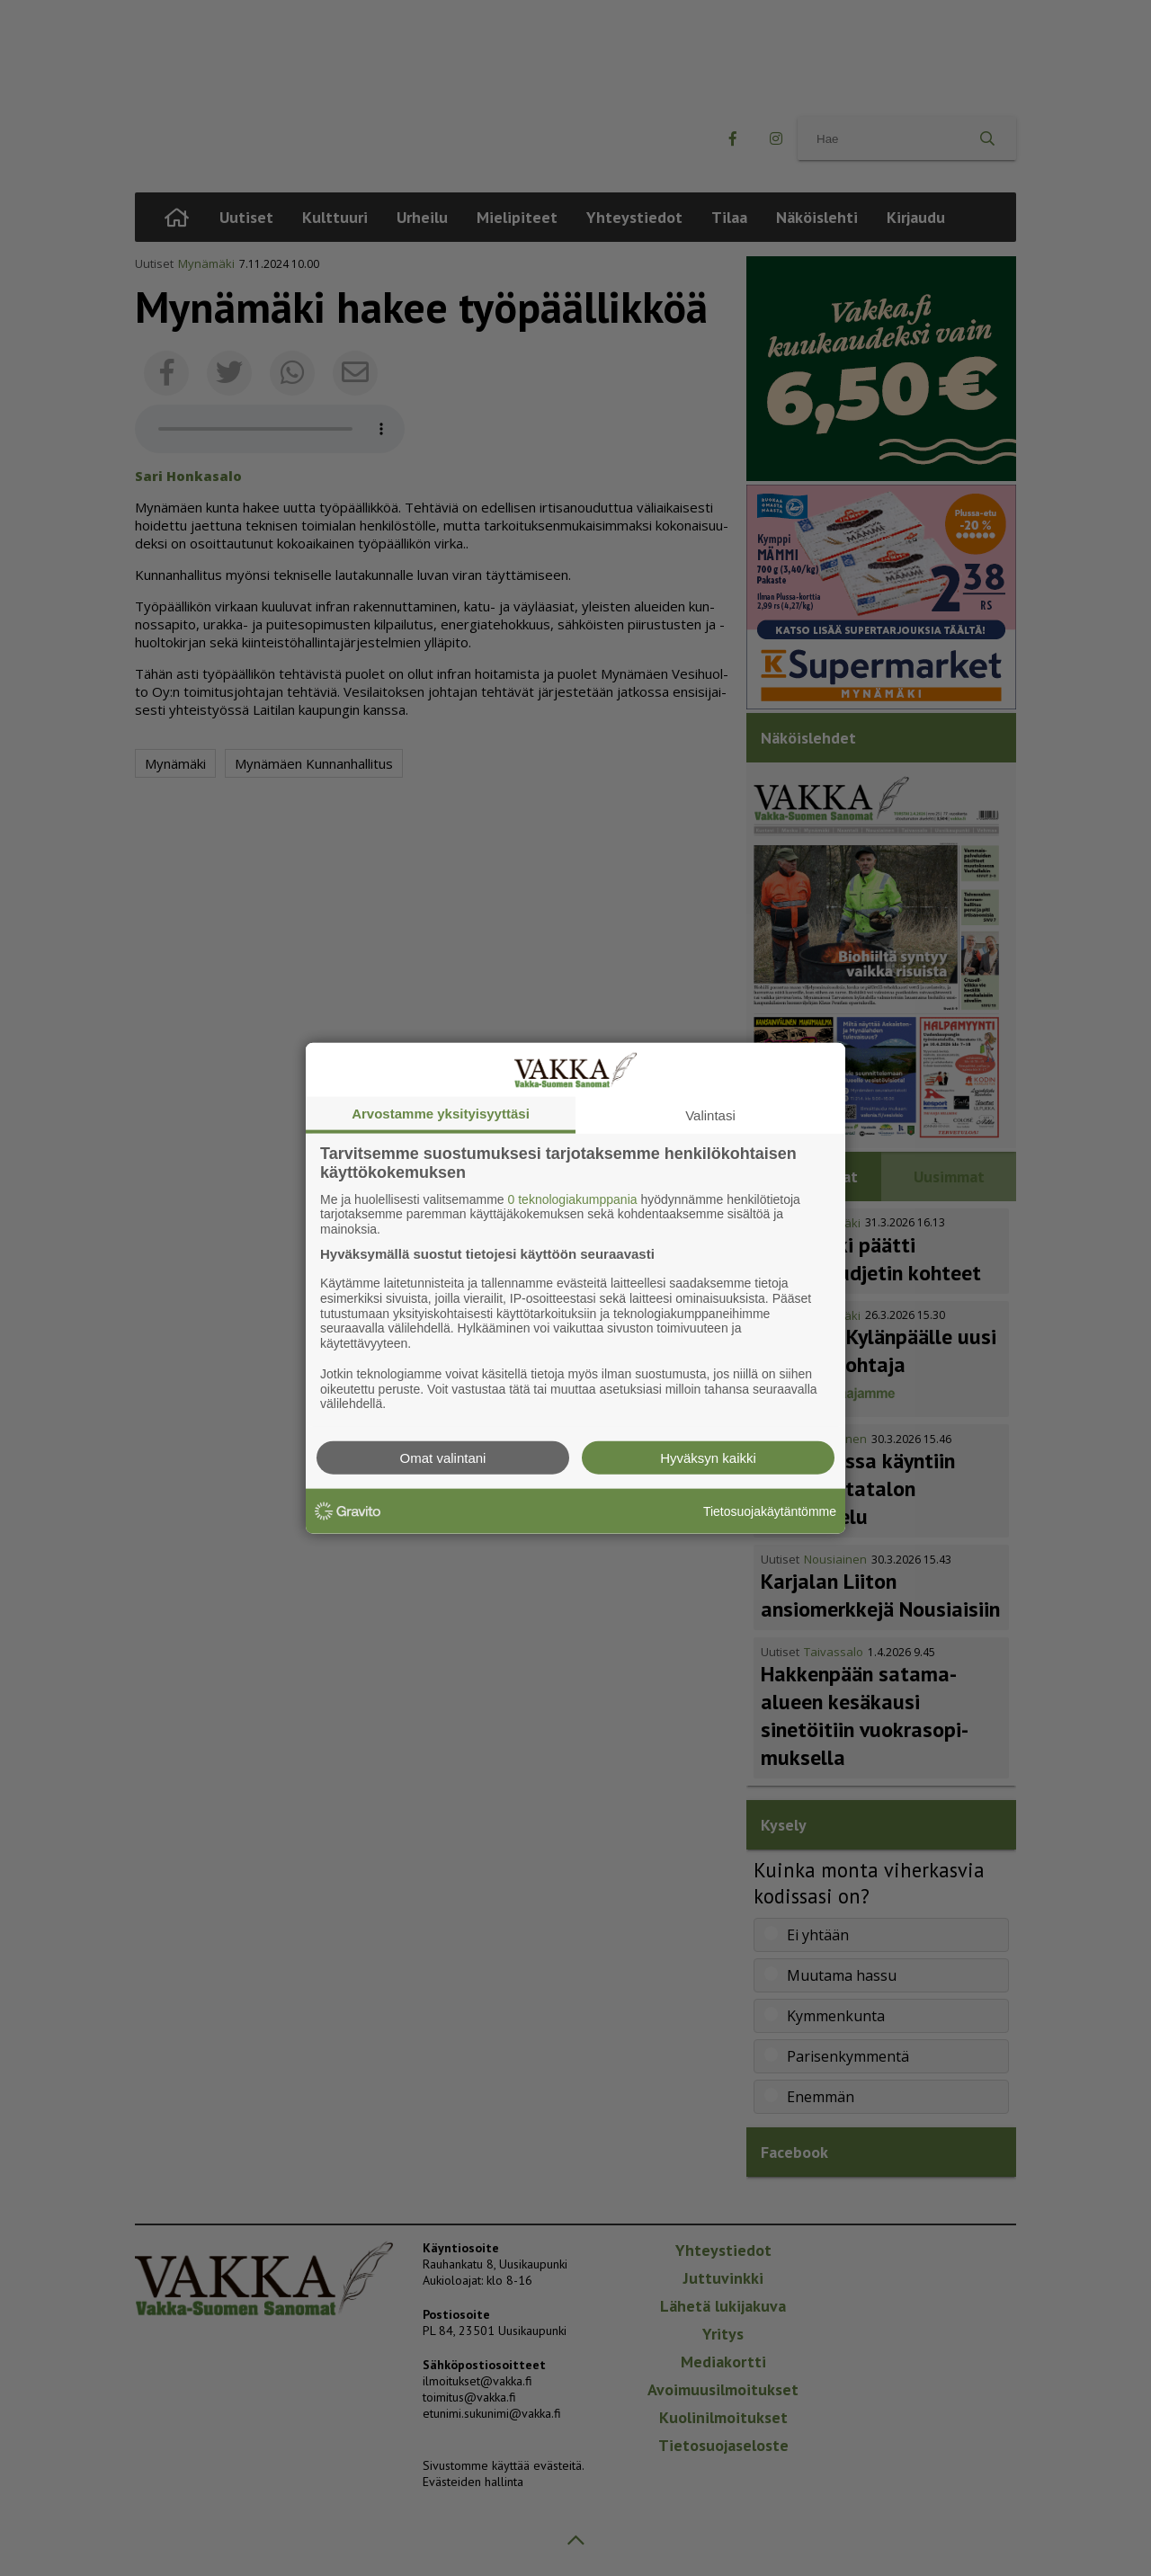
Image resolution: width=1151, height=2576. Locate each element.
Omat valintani (443, 1458)
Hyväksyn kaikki (708, 1458)
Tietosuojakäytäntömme (769, 1510)
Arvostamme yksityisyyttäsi (441, 1112)
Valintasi (710, 1114)
